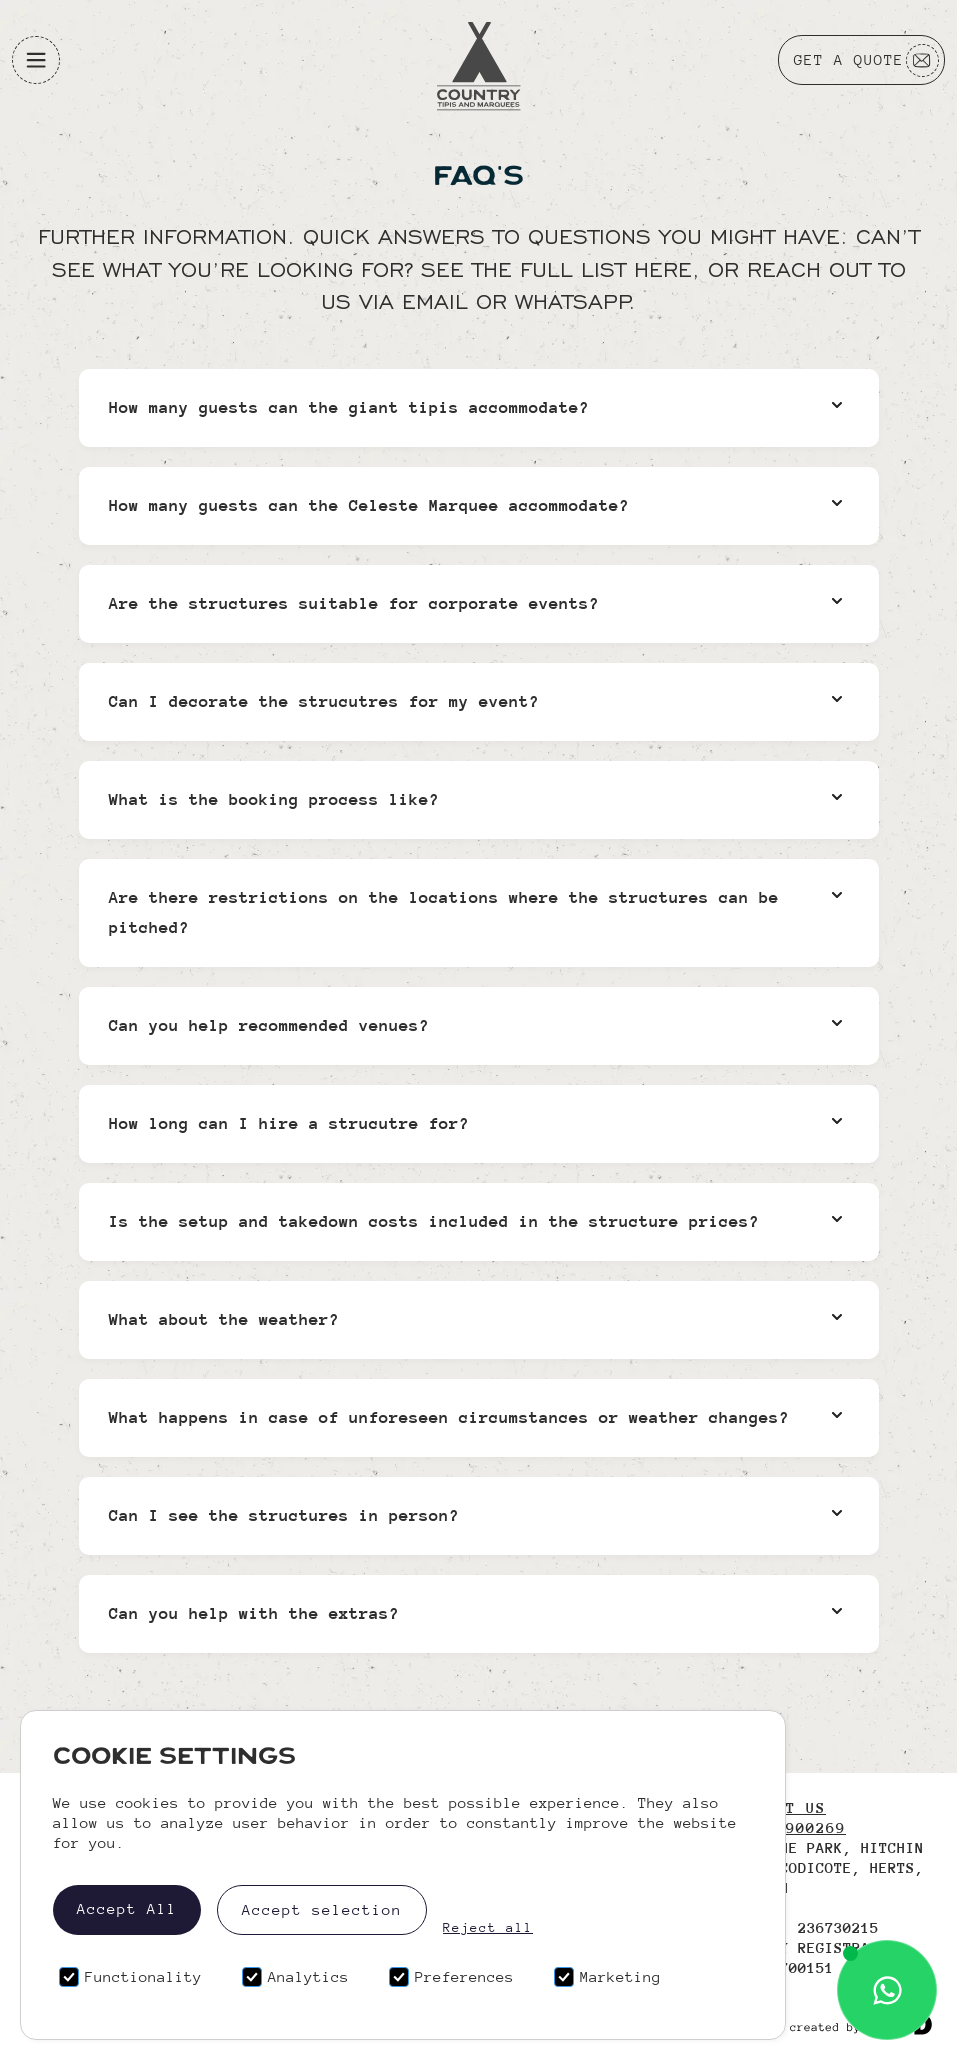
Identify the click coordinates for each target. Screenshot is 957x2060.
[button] (36, 60)
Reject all (488, 1928)
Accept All (127, 1908)
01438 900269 (786, 1827)
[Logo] (479, 60)
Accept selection (322, 1909)
